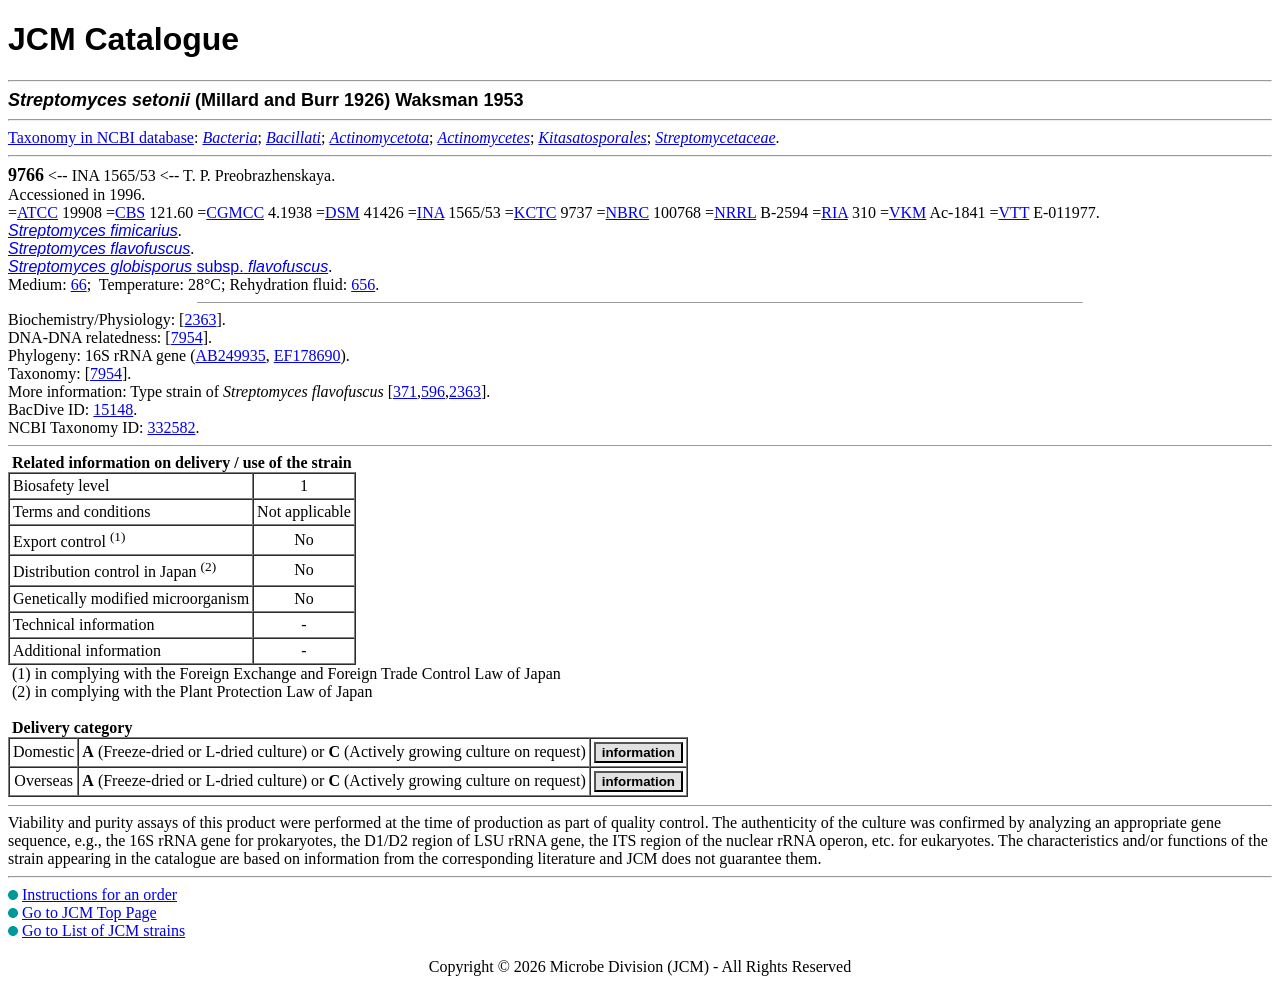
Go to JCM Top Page (89, 912)
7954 (187, 337)
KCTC (535, 212)
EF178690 (307, 355)
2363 (200, 319)
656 (363, 284)
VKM (907, 212)
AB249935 (231, 355)
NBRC (628, 212)
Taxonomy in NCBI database (101, 137)
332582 (171, 427)
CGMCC (235, 212)
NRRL (735, 212)
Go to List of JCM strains (103, 930)
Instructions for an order (99, 894)
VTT (1013, 212)
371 (405, 391)
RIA (834, 212)
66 (79, 284)
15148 (113, 409)
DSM (342, 212)
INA (431, 212)
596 (433, 391)
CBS (130, 212)
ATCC (37, 212)
